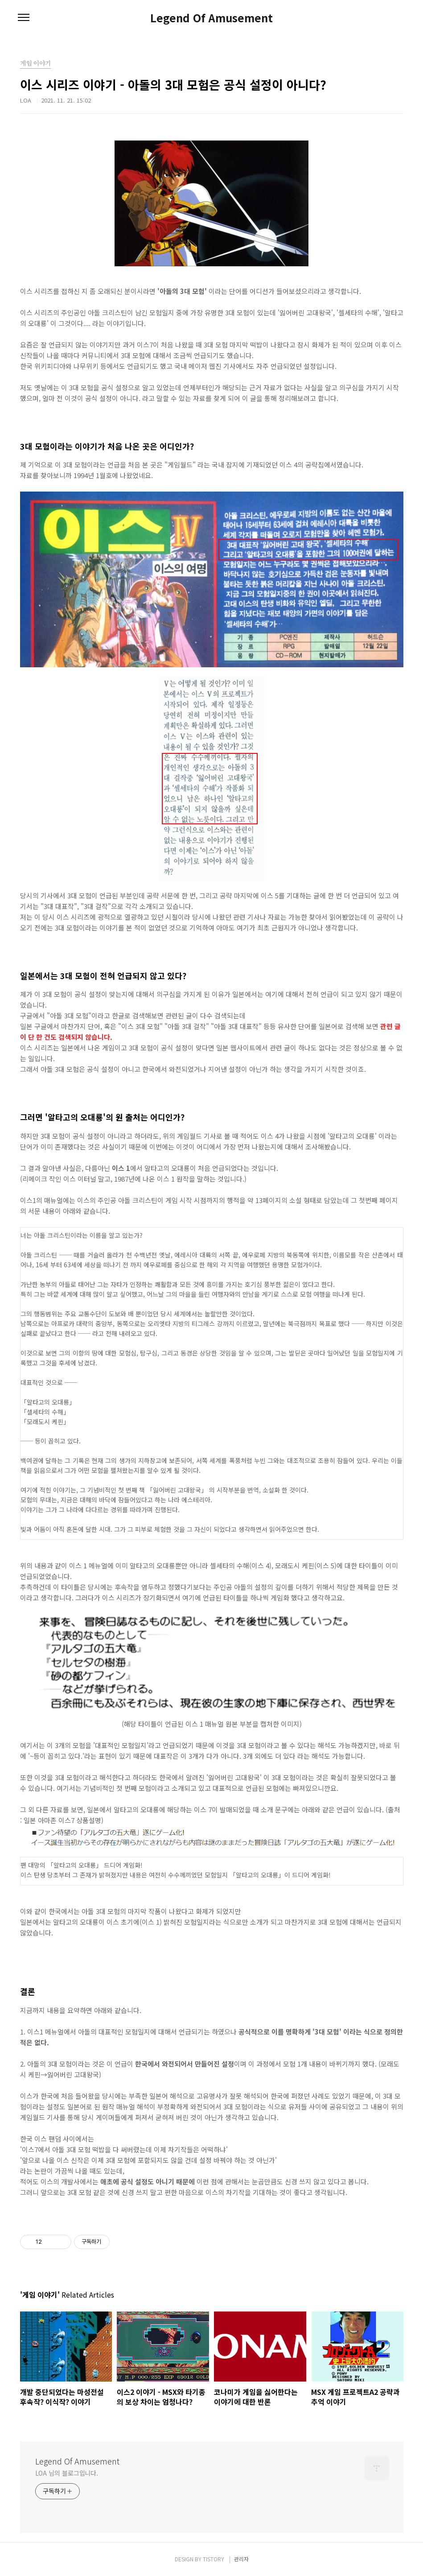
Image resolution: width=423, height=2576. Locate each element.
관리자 (241, 2559)
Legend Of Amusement (211, 17)
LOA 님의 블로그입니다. (67, 2472)
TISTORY (213, 2559)
